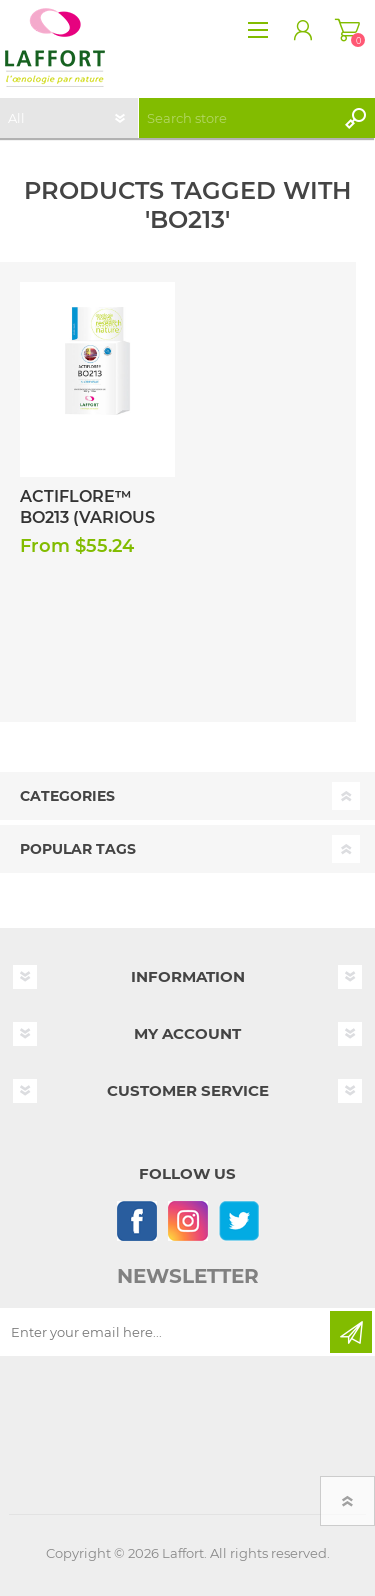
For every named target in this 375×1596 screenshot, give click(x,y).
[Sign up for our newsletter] (166, 1332)
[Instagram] (187, 1220)
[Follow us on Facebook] (136, 1220)
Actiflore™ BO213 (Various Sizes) (87, 517)
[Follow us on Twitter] (238, 1220)
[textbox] (237, 118)
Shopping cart (347, 30)
